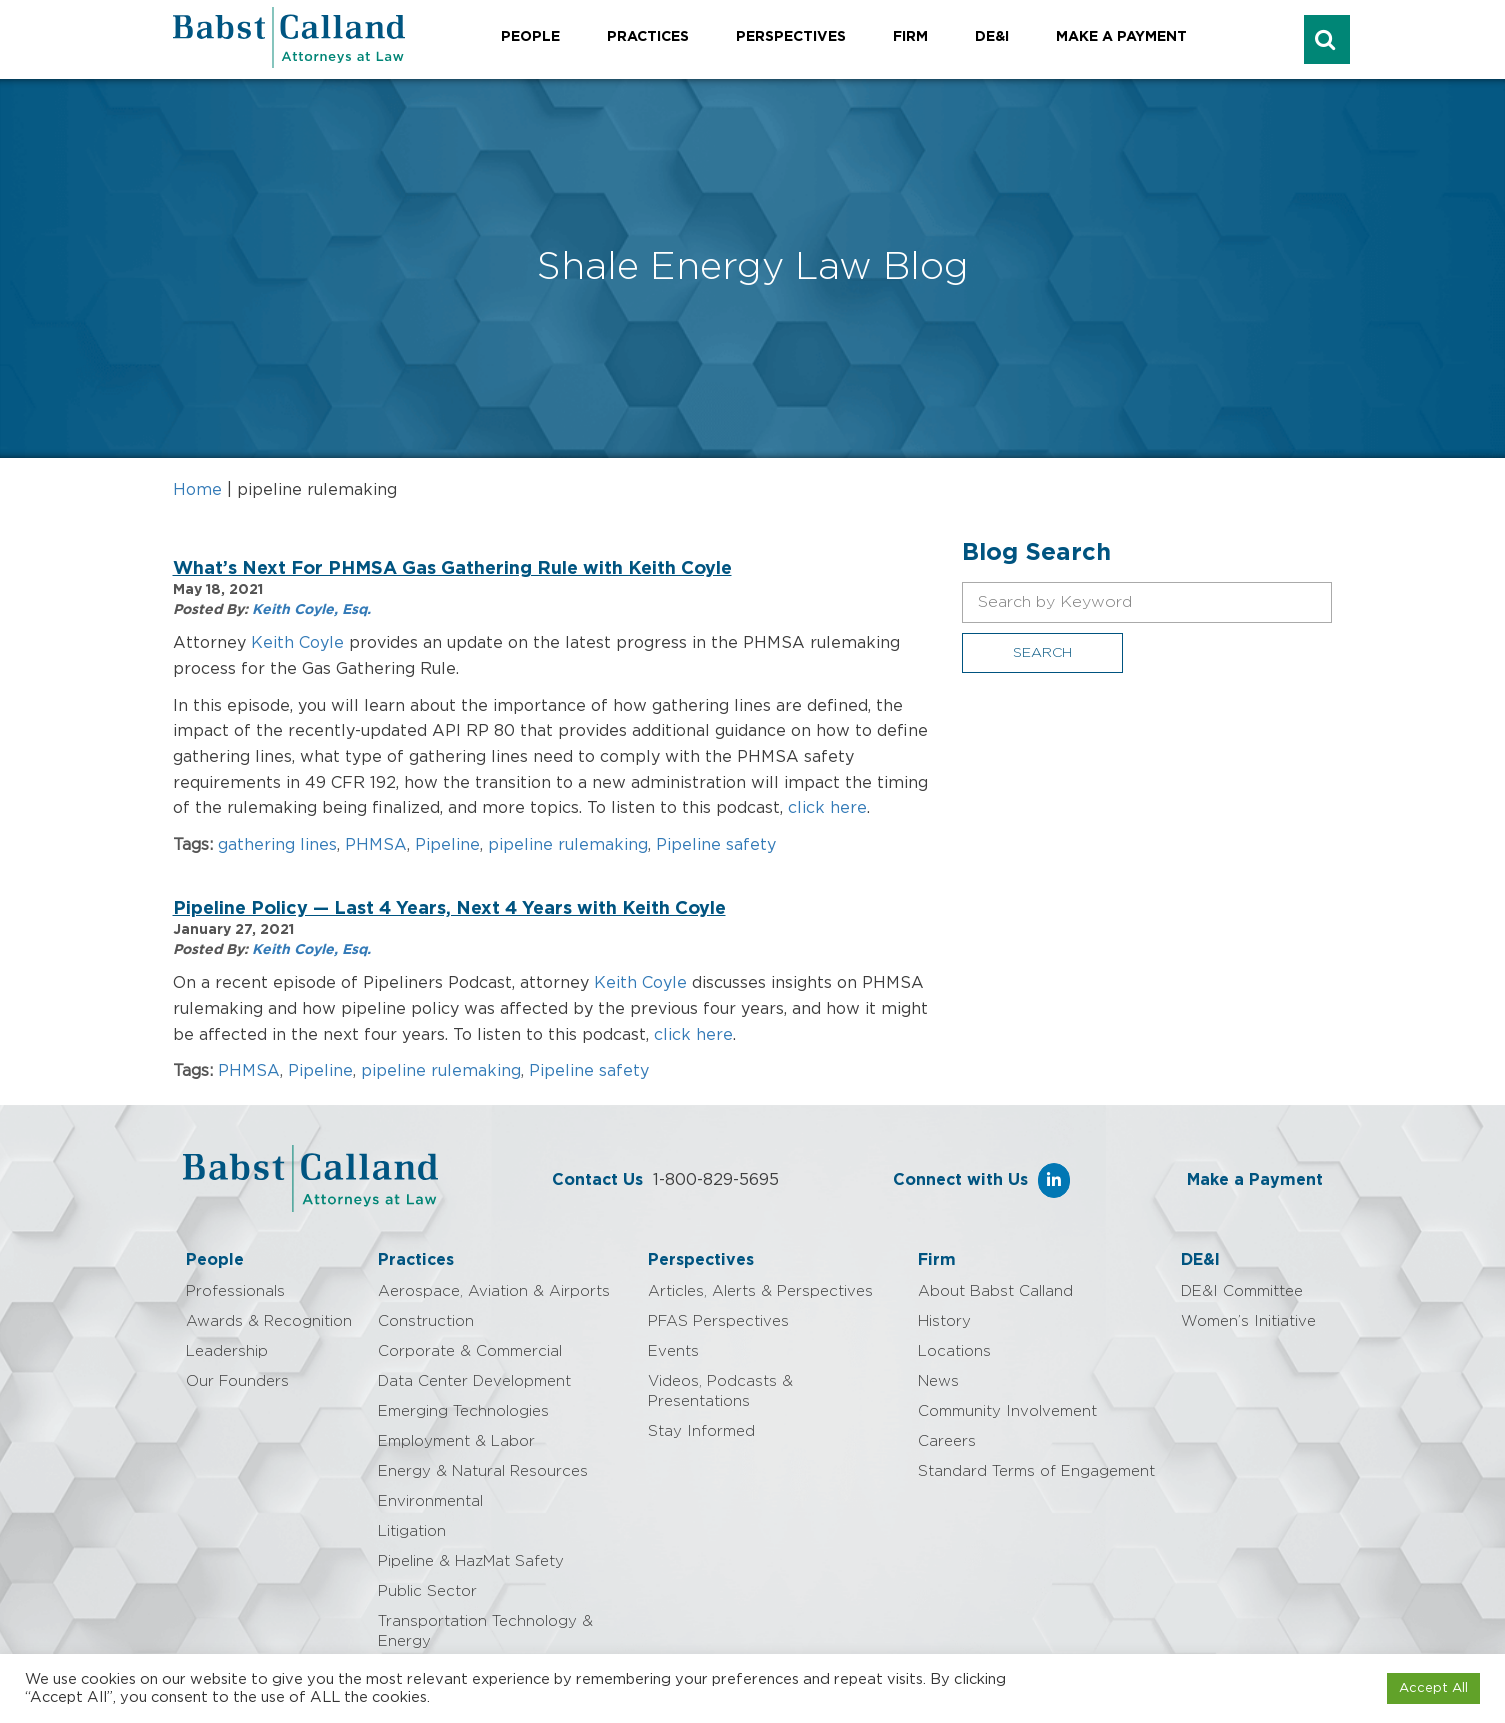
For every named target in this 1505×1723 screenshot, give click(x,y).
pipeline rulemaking (568, 845)
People (530, 37)
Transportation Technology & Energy (485, 1631)
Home (197, 490)
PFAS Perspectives (718, 1321)
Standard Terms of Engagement (1036, 1471)
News (938, 1381)
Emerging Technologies (463, 1411)
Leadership (227, 1351)
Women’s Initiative (1248, 1321)
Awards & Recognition (269, 1321)
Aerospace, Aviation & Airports (494, 1291)
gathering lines (277, 845)
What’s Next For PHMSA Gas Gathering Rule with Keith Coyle (452, 569)
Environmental (430, 1501)
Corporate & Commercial (470, 1351)
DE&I (992, 37)
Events (673, 1351)
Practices (648, 37)
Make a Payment (1121, 37)
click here (827, 808)
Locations (954, 1351)
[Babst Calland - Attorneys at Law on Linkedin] (1054, 1180)
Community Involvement (1007, 1411)
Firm (910, 37)
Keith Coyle (297, 643)
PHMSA (376, 845)
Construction (426, 1321)
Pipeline (447, 845)
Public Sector (427, 1591)
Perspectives (791, 37)
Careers (947, 1441)
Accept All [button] (1433, 1688)
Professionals (235, 1291)
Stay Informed (701, 1431)
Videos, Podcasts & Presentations (720, 1391)
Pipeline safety (716, 845)
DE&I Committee (1242, 1291)
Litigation (412, 1531)
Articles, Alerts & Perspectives (760, 1291)
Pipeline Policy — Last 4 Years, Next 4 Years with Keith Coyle (449, 909)
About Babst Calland (995, 1291)
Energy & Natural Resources (483, 1471)
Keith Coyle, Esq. (311, 610)
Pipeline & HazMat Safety (471, 1561)
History (944, 1321)
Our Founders (237, 1381)
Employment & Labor (456, 1441)
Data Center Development (474, 1381)
